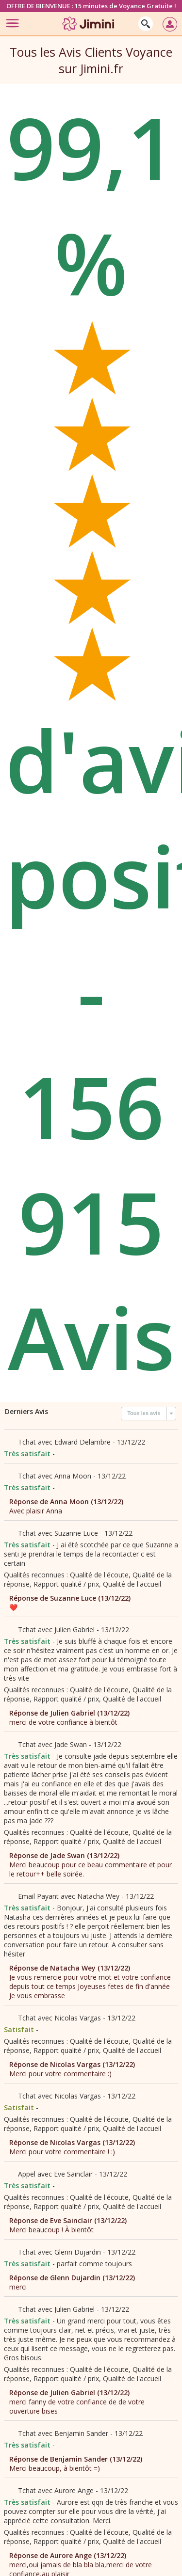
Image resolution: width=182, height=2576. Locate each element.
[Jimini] (88, 32)
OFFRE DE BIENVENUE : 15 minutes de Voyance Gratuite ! (91, 5)
